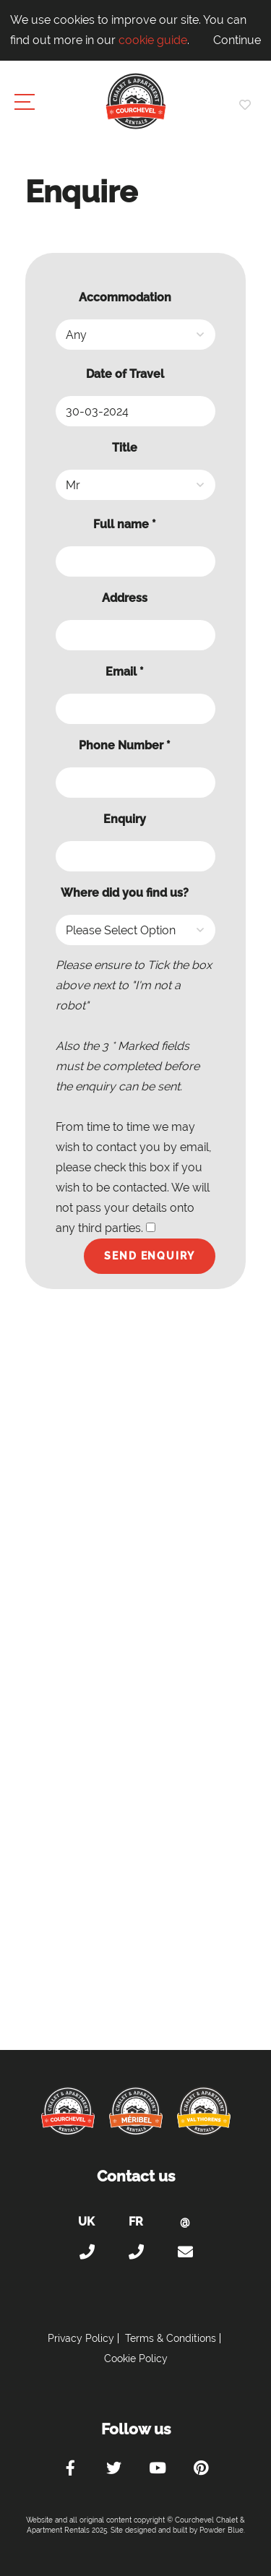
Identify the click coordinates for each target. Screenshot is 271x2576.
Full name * (124, 524)
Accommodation (125, 297)
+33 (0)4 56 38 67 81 (136, 2252)
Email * (125, 672)
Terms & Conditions (170, 2338)
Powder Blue (221, 2530)
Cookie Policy (136, 2358)
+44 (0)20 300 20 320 (86, 2252)
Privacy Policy (81, 2338)
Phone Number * (125, 745)
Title (124, 448)
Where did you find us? (125, 893)
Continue (237, 40)
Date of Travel (125, 374)
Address (124, 598)
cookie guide (153, 40)
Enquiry (124, 819)
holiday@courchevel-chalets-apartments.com (185, 2252)
